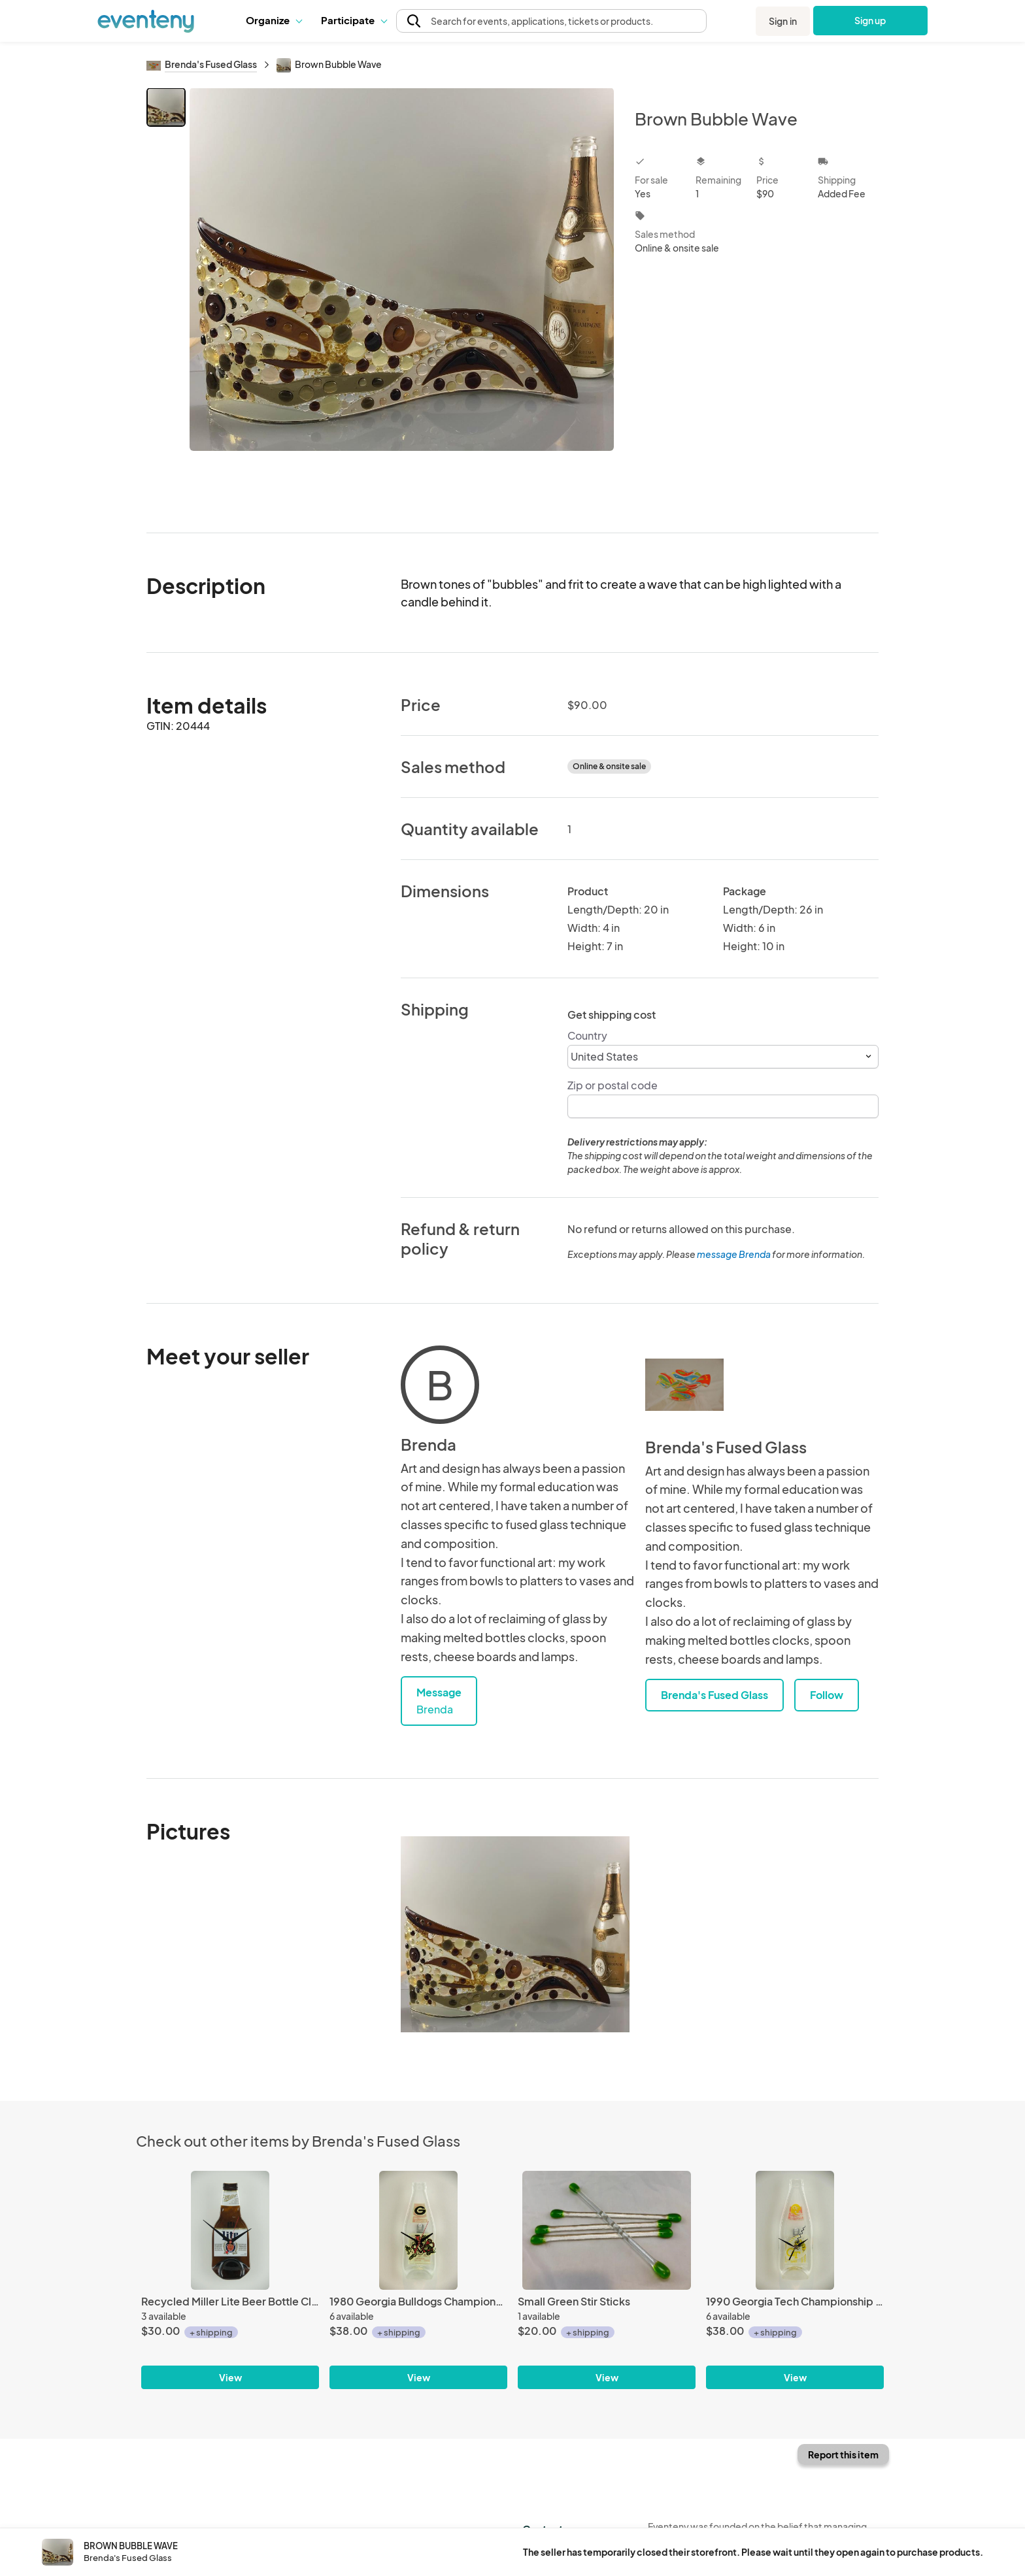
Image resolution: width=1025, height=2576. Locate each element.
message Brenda (734, 1254)
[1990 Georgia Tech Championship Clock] (795, 2230)
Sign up (870, 20)
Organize (273, 20)
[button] (273, 20)
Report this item (843, 2454)
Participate (353, 20)
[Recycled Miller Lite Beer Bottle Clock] (230, 2230)
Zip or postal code (612, 1085)
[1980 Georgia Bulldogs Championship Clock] (418, 2230)
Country (587, 1035)
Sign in (783, 21)
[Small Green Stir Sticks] (607, 2230)
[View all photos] (402, 300)
